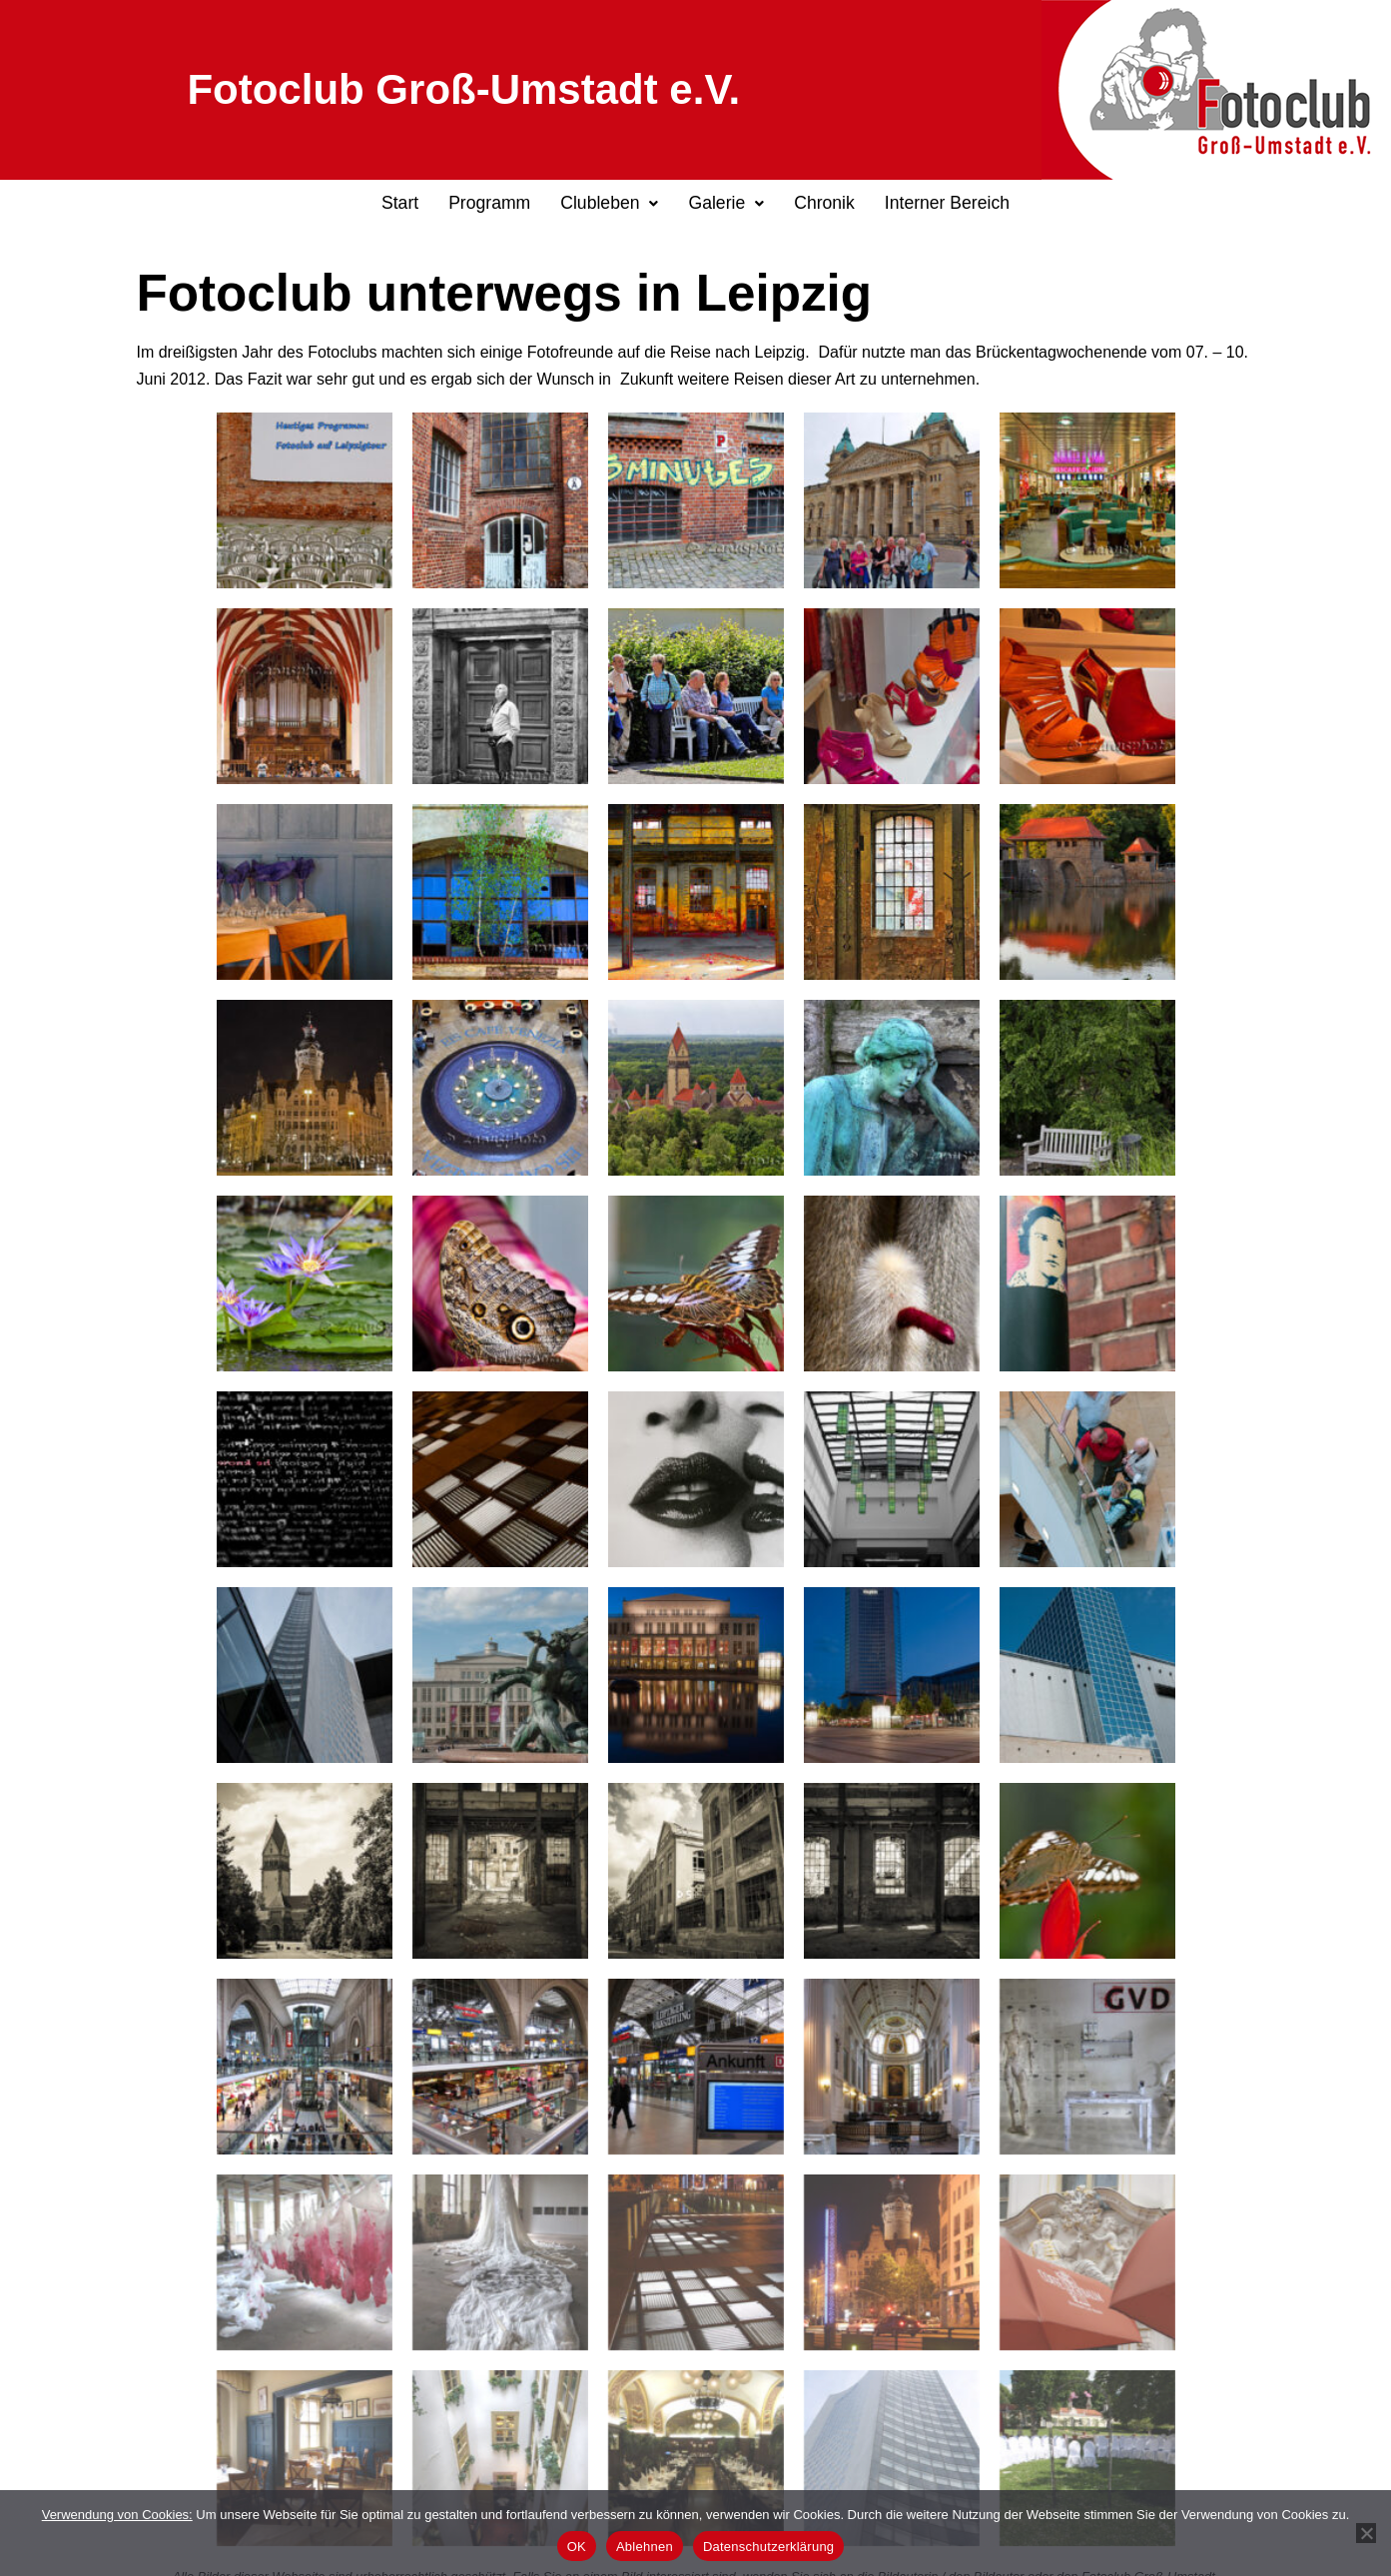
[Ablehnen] (1366, 2533)
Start (399, 203)
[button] (609, 204)
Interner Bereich (947, 203)
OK (576, 2546)
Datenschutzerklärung (768, 2546)
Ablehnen (644, 2546)
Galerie (726, 203)
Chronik (824, 203)
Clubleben (609, 203)
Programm (489, 203)
